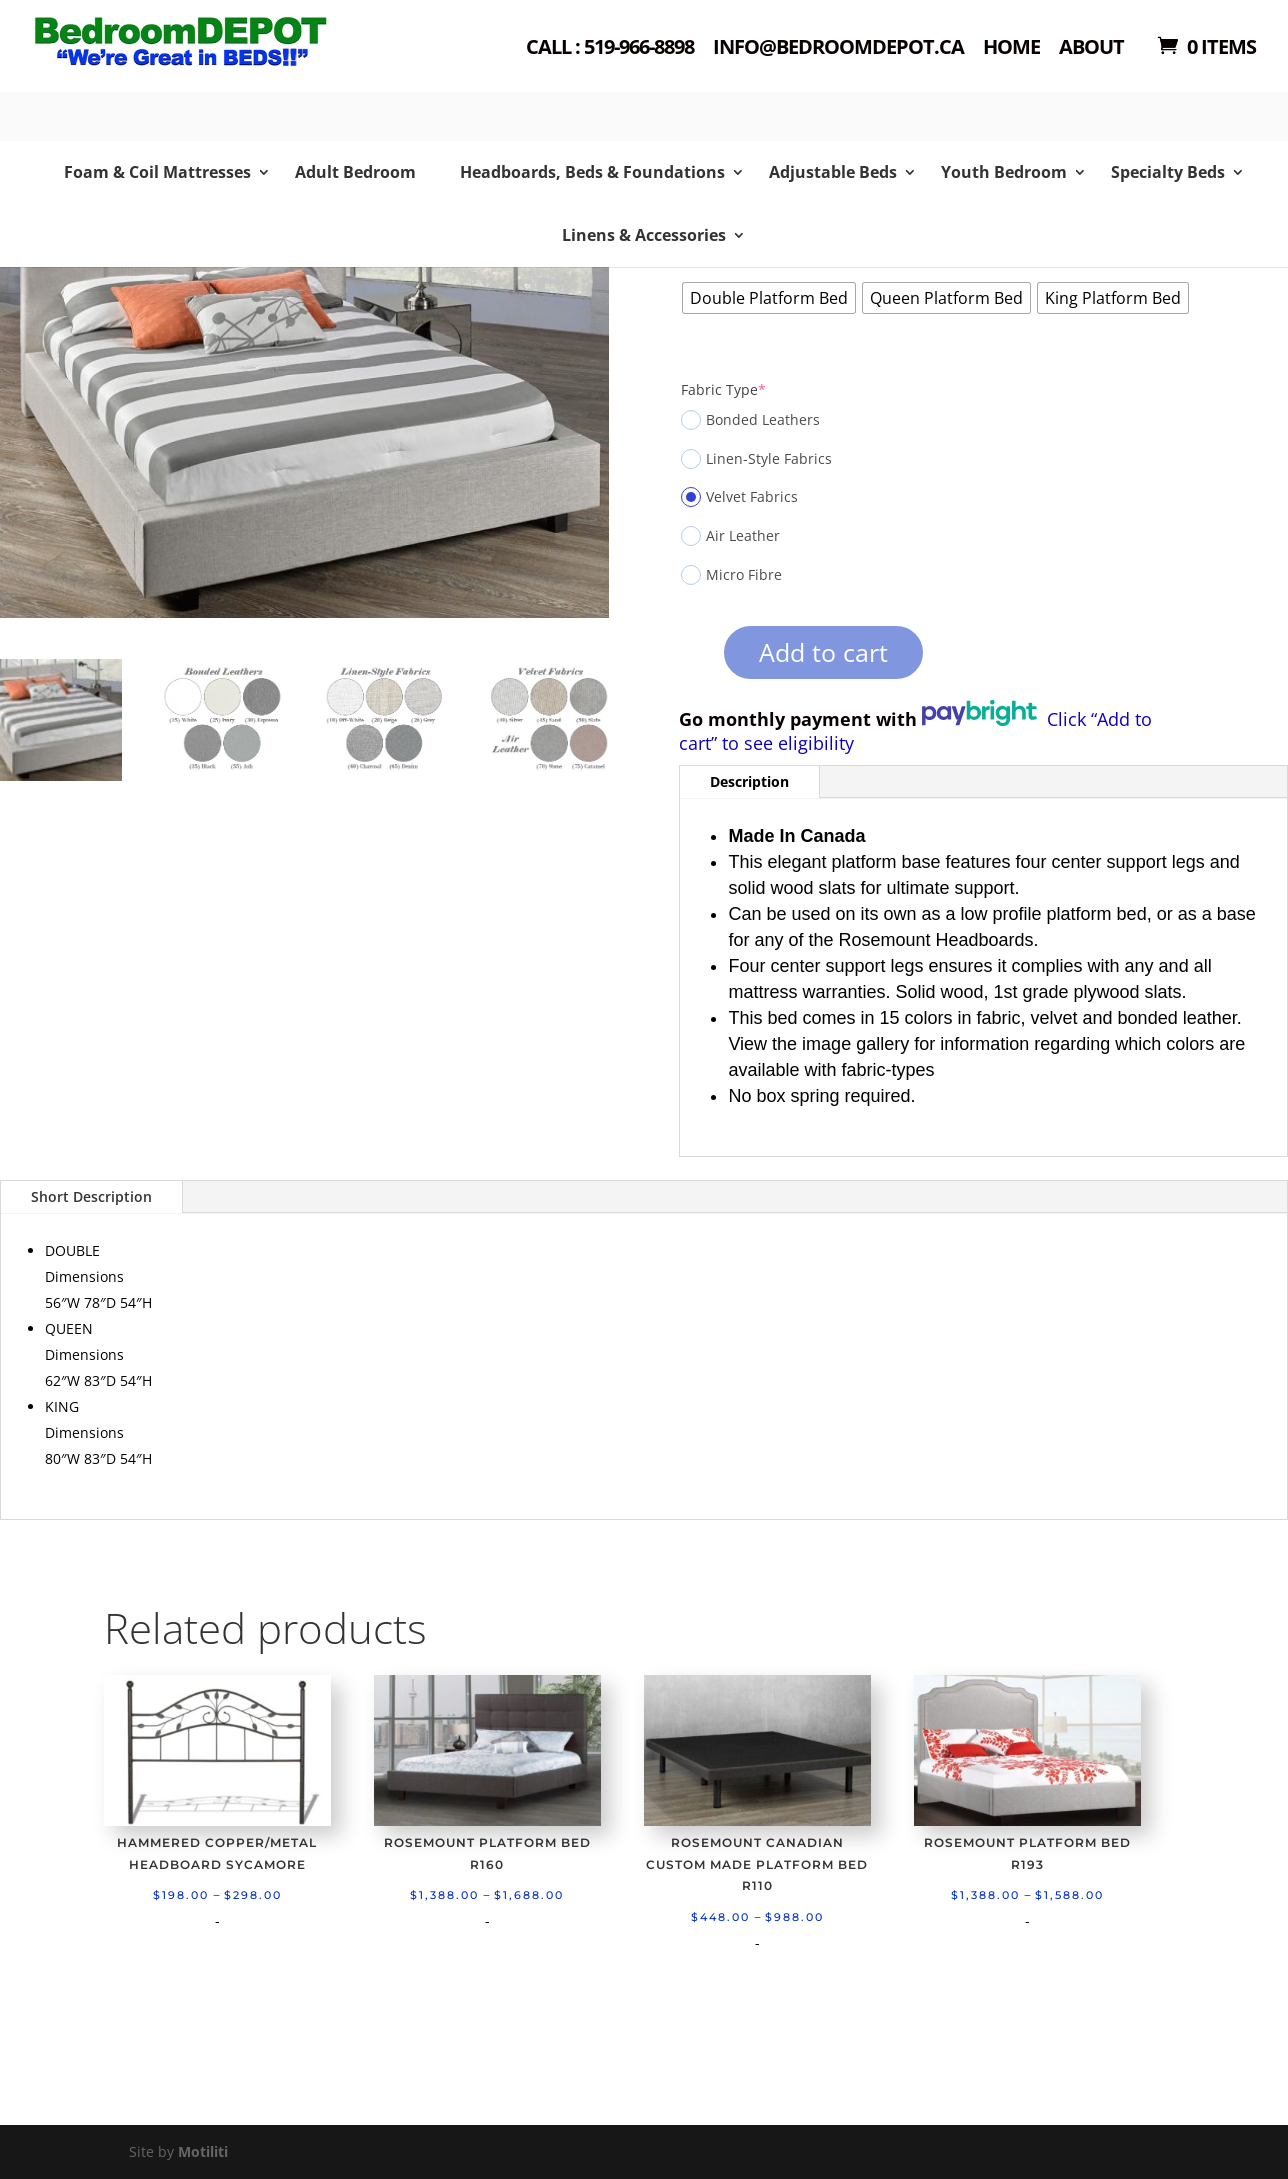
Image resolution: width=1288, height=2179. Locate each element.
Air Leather (730, 536)
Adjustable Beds (833, 172)
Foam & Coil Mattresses (157, 172)
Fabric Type (723, 389)
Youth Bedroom (1004, 172)
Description (749, 781)
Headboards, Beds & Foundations (592, 172)
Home (1011, 48)
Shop (165, 70)
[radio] (769, 298)
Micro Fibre (731, 575)
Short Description (91, 1196)
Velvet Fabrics (739, 497)
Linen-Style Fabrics (756, 459)
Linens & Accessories (644, 235)
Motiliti (203, 2151)
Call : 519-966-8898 (610, 48)
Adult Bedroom (355, 172)
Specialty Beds (1168, 172)
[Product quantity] (689, 659)
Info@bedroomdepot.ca (838, 48)
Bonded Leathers (750, 420)
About (1091, 48)
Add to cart (823, 652)
